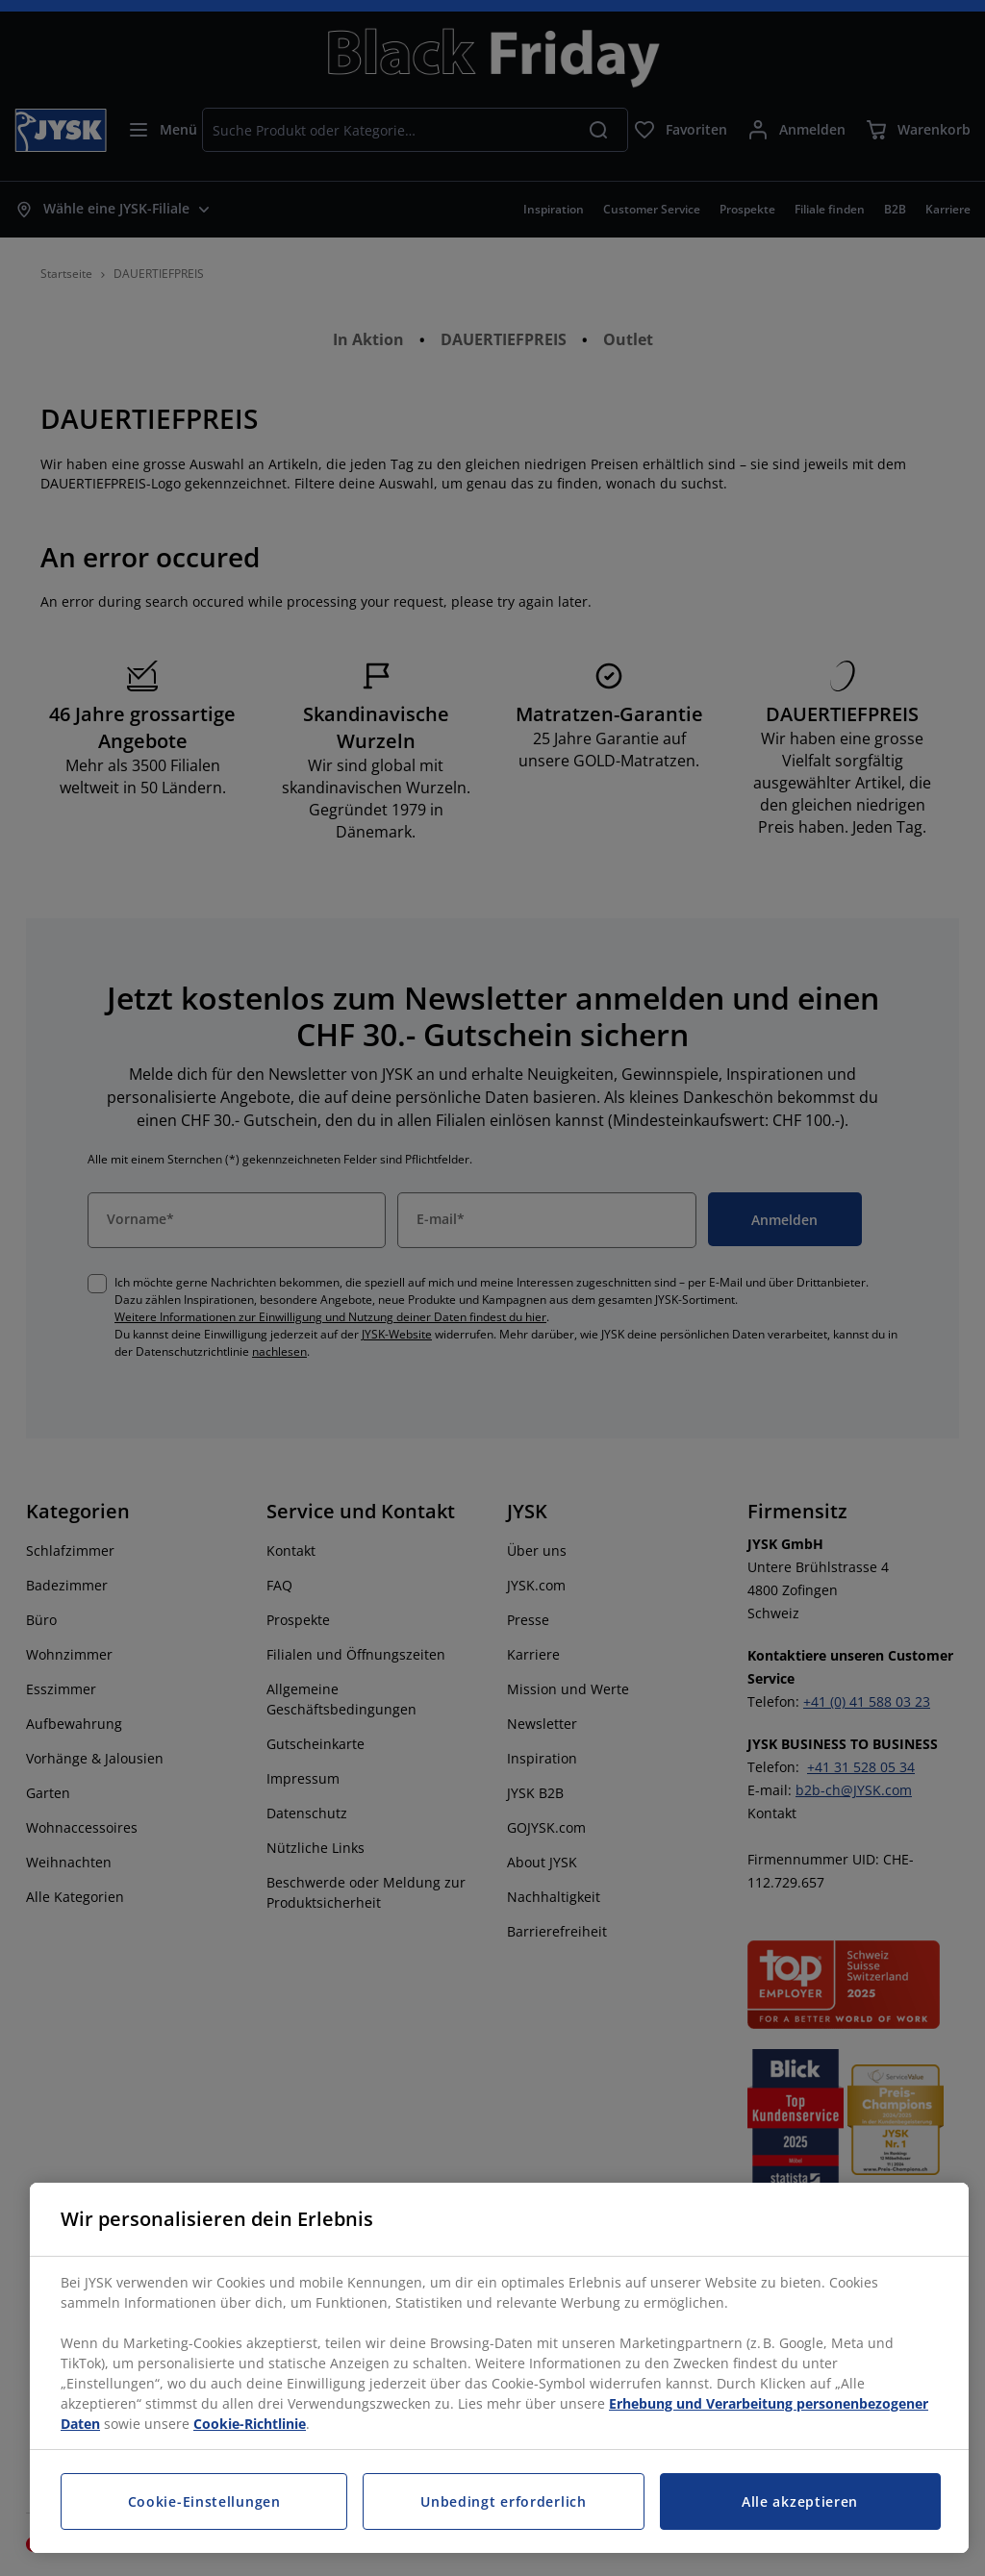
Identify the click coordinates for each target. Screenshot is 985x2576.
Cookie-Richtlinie (249, 2423)
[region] (499, 2368)
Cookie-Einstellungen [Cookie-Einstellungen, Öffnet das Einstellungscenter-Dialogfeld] (204, 2501)
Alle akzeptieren (800, 2501)
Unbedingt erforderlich (503, 2501)
